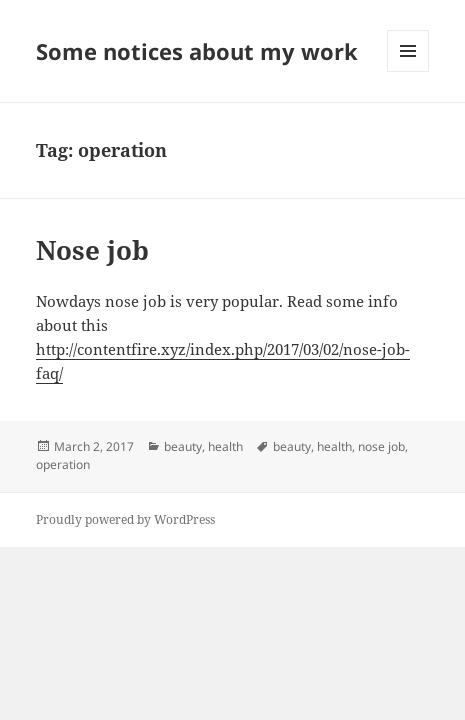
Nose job (92, 250)
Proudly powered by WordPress (125, 519)
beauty (183, 446)
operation (63, 464)
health (225, 446)
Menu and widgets (408, 71)
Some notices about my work (197, 51)
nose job (381, 446)
